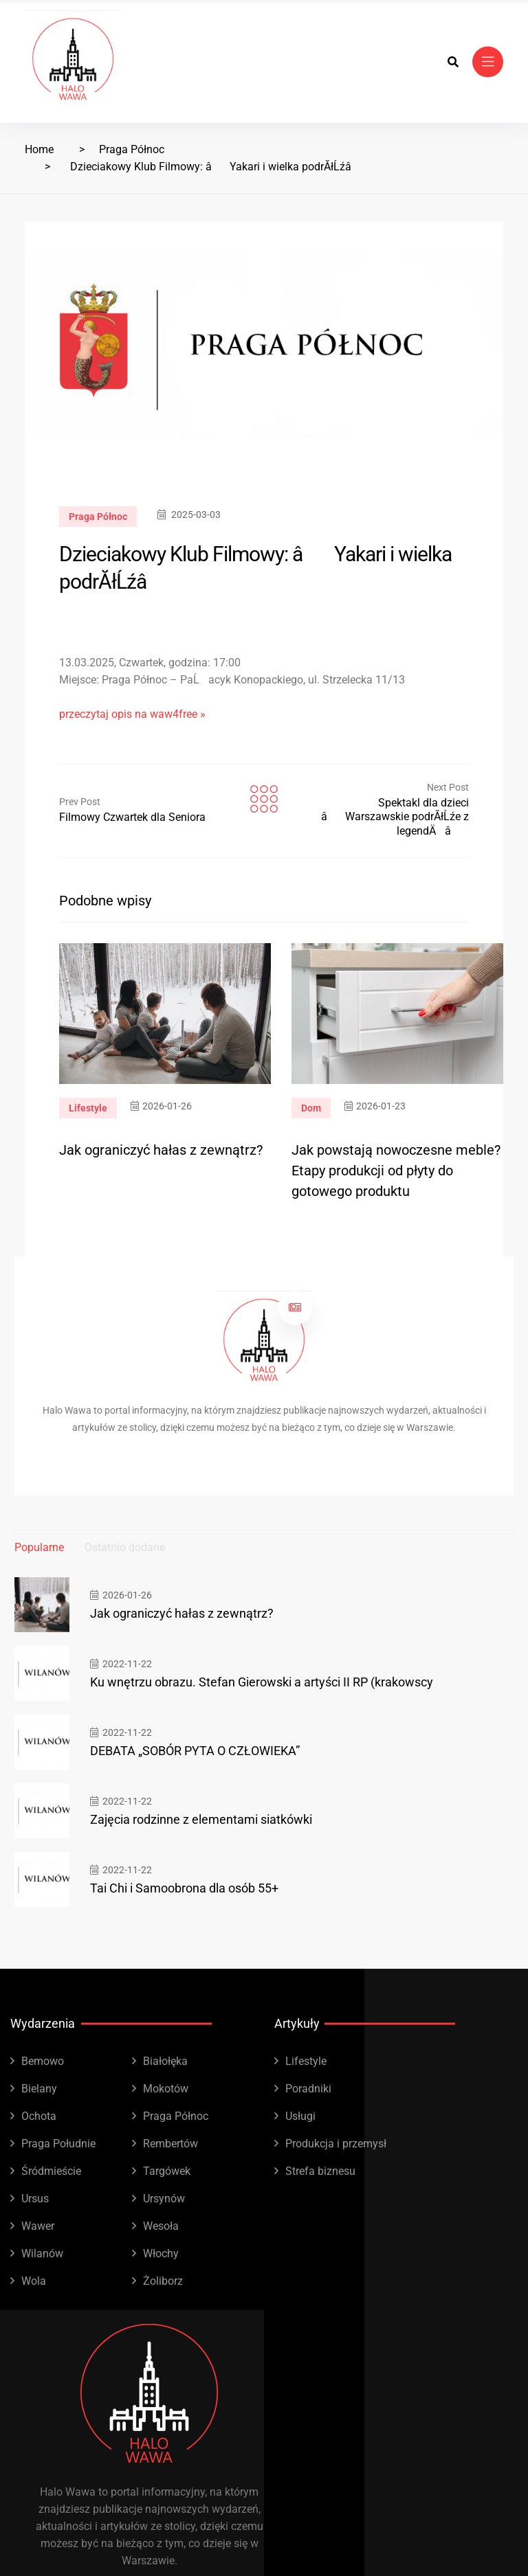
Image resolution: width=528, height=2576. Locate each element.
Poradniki (308, 2088)
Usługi (300, 2116)
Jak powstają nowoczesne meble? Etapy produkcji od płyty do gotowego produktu (396, 1170)
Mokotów (165, 2088)
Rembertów (170, 2143)
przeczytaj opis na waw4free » (132, 714)
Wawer (37, 2226)
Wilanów (42, 2253)
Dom (311, 1108)
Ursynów (164, 2198)
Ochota (38, 2116)
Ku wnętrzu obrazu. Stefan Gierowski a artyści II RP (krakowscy (261, 1682)
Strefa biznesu (320, 2171)
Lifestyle (88, 1108)
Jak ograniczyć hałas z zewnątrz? (161, 1150)
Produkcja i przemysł (335, 2143)
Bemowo (42, 2061)
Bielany (39, 2088)
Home (39, 149)
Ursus (35, 2198)
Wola (33, 2280)
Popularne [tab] (39, 1547)
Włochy (161, 2253)
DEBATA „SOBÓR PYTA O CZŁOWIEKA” (195, 1750)
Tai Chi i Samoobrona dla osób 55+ (184, 1888)
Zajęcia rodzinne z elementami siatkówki (201, 1819)
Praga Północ (131, 149)
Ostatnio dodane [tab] (125, 1547)
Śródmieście (51, 2171)
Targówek (166, 2171)
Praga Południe (58, 2143)
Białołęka (165, 2061)
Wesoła (161, 2226)
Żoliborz (163, 2280)
